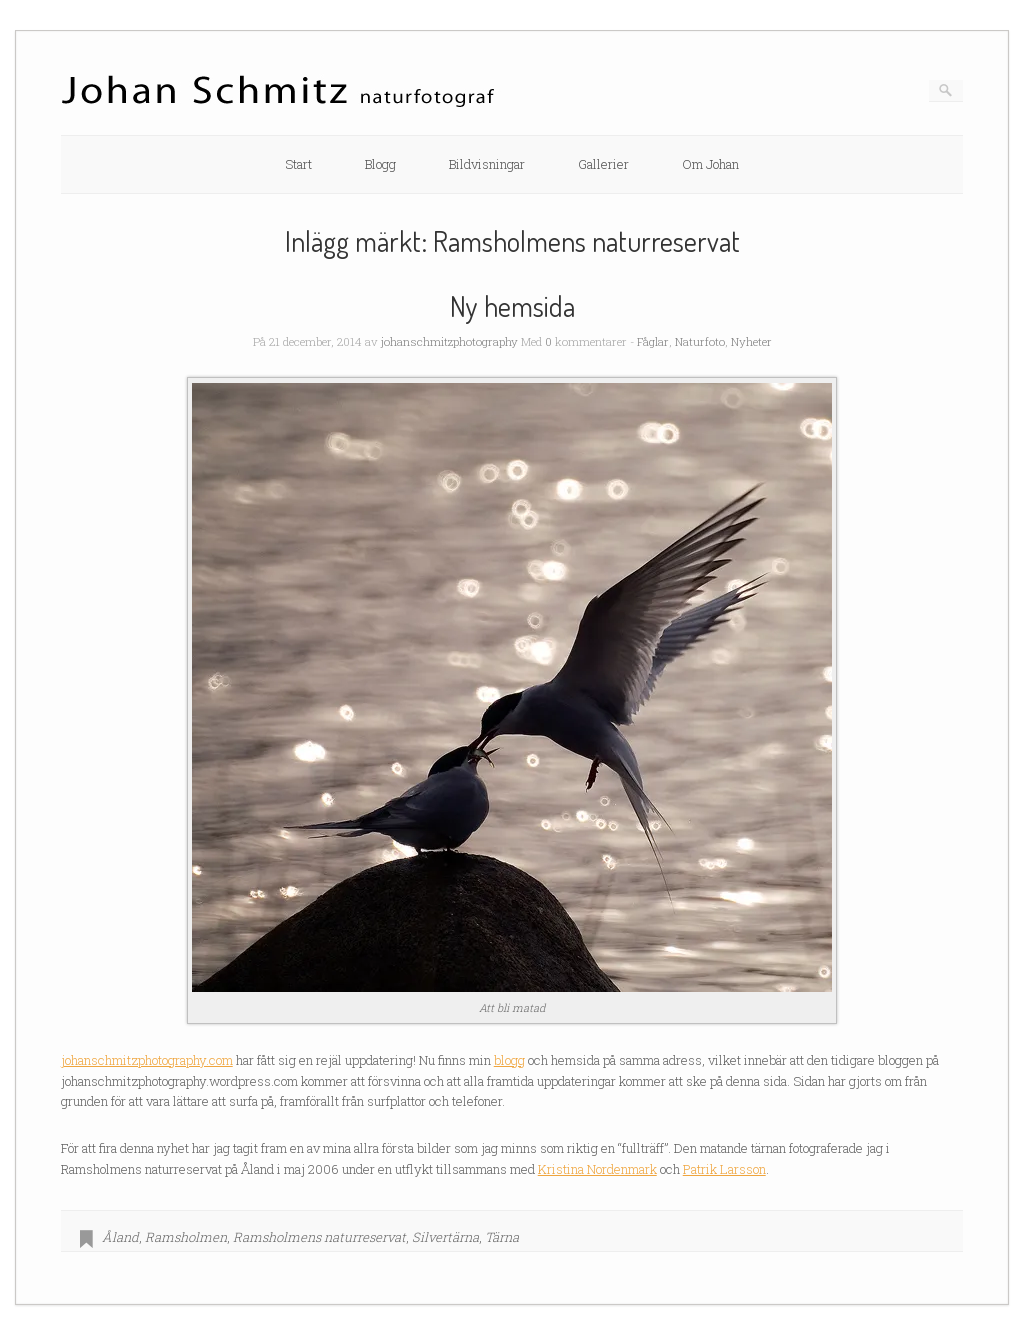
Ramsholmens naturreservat (319, 1237)
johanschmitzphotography (449, 341)
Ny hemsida (512, 306)
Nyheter (751, 341)
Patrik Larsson (724, 1169)
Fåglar (653, 341)
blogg (509, 1060)
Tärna (502, 1237)
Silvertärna (445, 1237)
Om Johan (710, 164)
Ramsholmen (186, 1237)
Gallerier (603, 164)
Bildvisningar (487, 164)
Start (298, 164)
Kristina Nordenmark (597, 1169)
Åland (120, 1237)
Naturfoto (700, 341)
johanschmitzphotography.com (147, 1060)
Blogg (380, 164)
